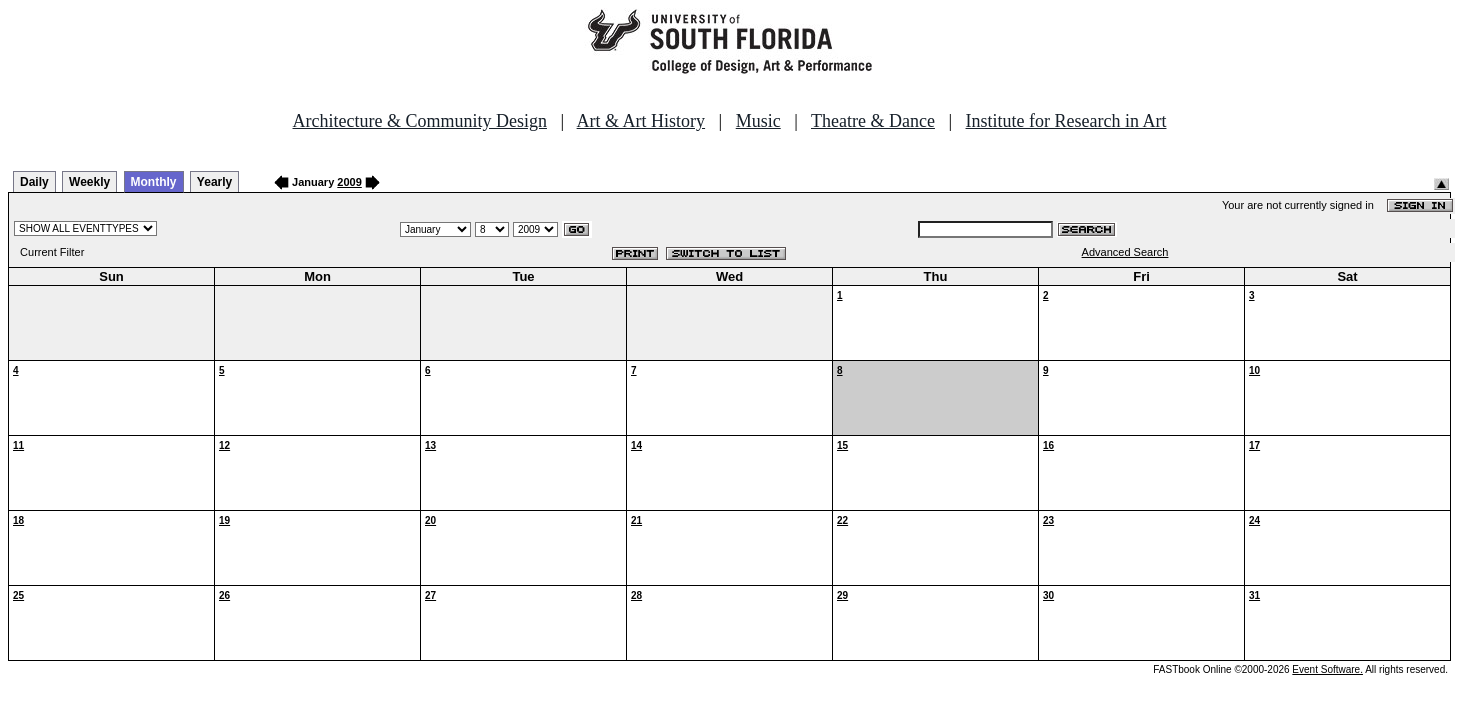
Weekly (89, 182)
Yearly (214, 182)
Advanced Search (1125, 252)
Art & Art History (641, 121)
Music (758, 121)
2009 (349, 182)
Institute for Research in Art (1066, 121)
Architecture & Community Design (420, 121)
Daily (34, 182)
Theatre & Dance (873, 121)
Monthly (154, 182)
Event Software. (1327, 669)
